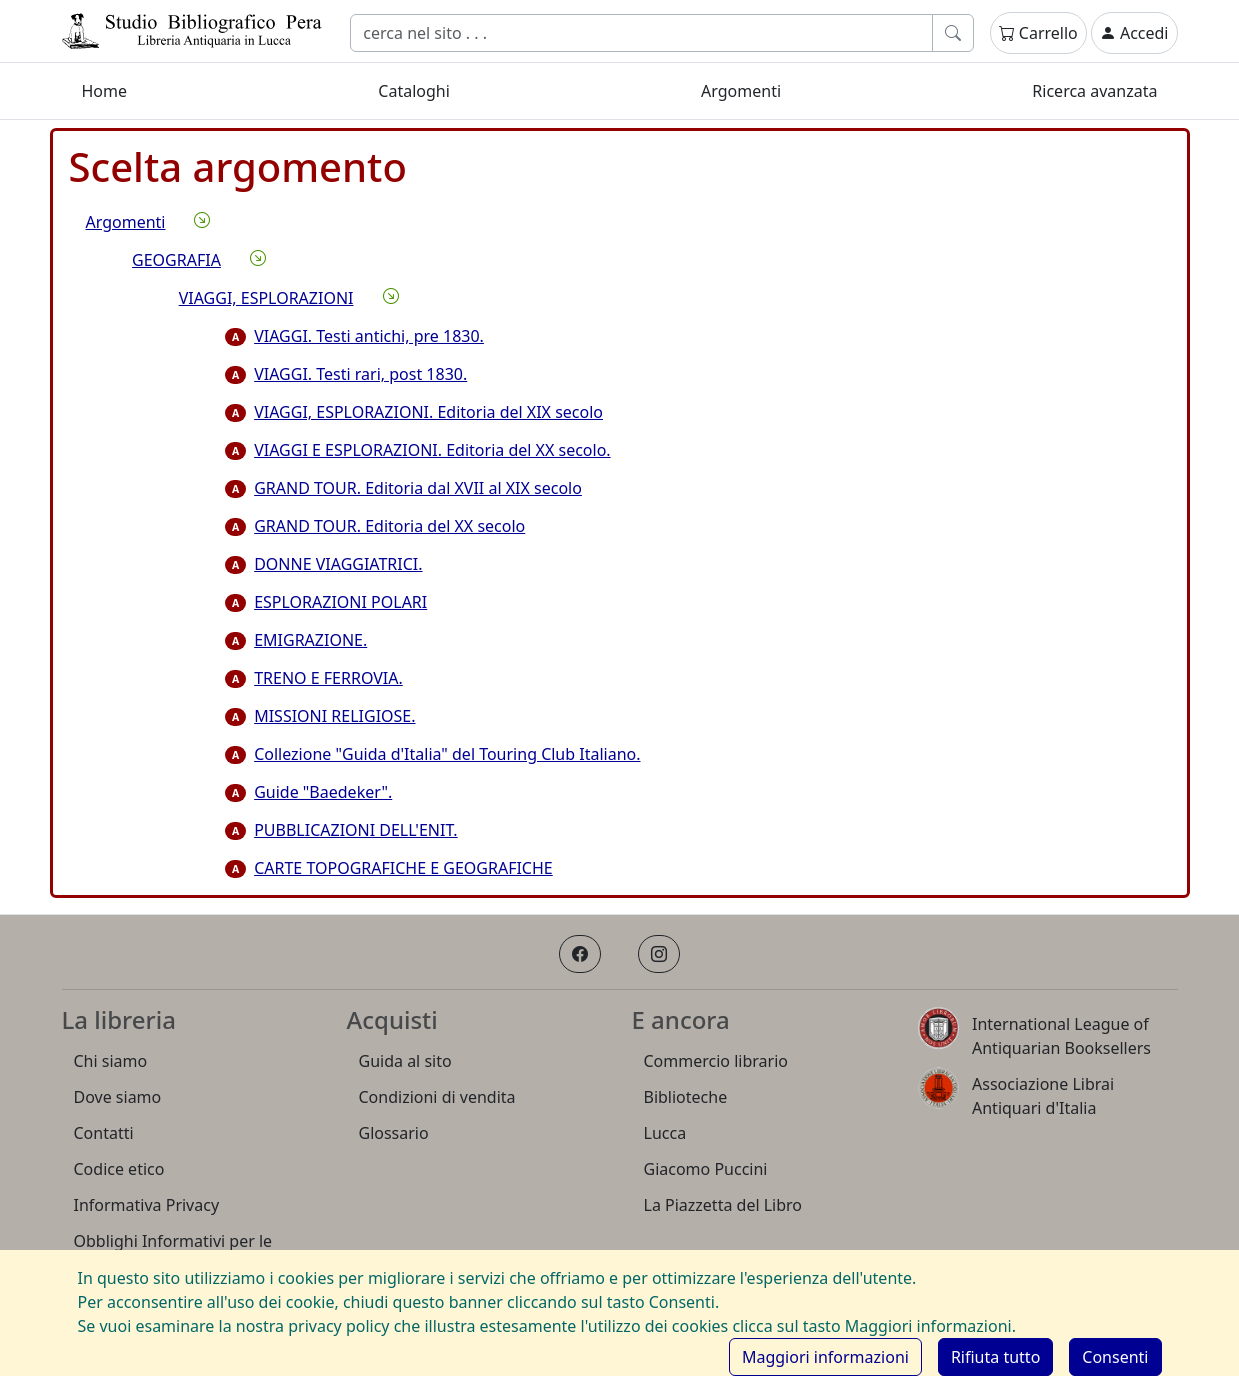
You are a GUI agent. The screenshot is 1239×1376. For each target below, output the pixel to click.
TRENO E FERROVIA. (314, 678)
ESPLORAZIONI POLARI (326, 602)
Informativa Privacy (147, 1205)
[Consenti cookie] (1115, 1357)
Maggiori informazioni (825, 1357)
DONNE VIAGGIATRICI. (323, 564)
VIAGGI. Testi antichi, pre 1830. (354, 336)
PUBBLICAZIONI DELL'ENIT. (341, 830)
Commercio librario (716, 1061)
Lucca (665, 1133)
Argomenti (741, 91)
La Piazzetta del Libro (723, 1205)
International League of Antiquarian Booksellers (1061, 1036)
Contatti (104, 1133)
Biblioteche (686, 1097)
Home (105, 91)
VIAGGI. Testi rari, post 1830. (346, 374)
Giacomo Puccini (706, 1169)
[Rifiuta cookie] (995, 1357)
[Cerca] (641, 33)
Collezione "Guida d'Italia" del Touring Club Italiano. (432, 754)
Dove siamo (118, 1097)
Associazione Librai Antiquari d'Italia (1043, 1096)
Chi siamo (111, 1061)
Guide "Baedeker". (308, 792)
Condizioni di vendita (437, 1097)
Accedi (1134, 33)
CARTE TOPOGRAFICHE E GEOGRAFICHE (388, 868)
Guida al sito (405, 1061)
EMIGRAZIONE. (296, 640)
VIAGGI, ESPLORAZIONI (266, 298)
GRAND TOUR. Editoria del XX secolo (375, 526)
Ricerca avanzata (1094, 91)
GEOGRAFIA (176, 260)
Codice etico (119, 1169)
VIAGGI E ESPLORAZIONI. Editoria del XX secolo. (417, 450)
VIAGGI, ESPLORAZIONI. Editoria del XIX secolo (414, 412)
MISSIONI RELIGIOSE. (320, 716)
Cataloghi (414, 91)
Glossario (394, 1133)
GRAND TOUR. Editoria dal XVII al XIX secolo (403, 488)
